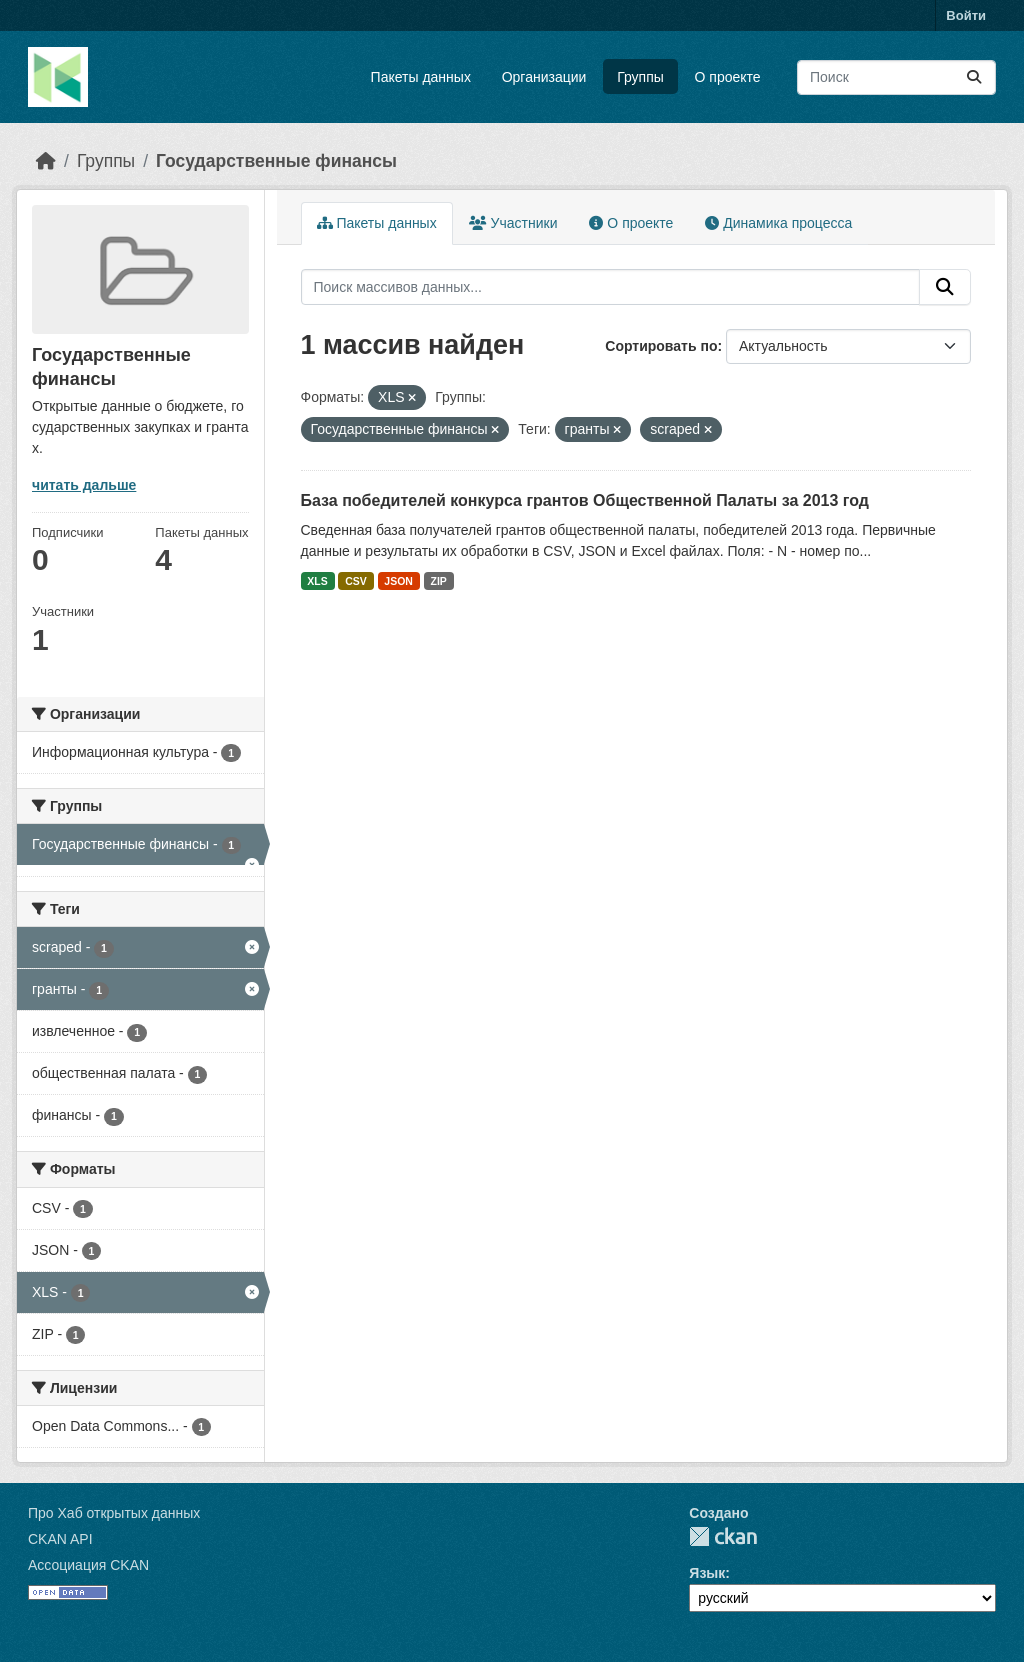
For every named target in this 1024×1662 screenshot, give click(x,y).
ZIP (438, 581)
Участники (513, 223)
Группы (640, 77)
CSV (356, 581)
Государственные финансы (276, 161)
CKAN (723, 1536)
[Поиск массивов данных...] (896, 77)
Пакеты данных (421, 77)
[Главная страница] (46, 161)
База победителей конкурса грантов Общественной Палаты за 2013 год (585, 500)
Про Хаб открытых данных (114, 1513)
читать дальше (84, 485)
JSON (398, 581)
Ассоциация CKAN (88, 1565)
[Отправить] (974, 77)
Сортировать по (661, 346)
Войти (966, 15)
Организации (544, 77)
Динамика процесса (778, 223)
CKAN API (60, 1539)
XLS (317, 581)
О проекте (728, 77)
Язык (707, 1573)
